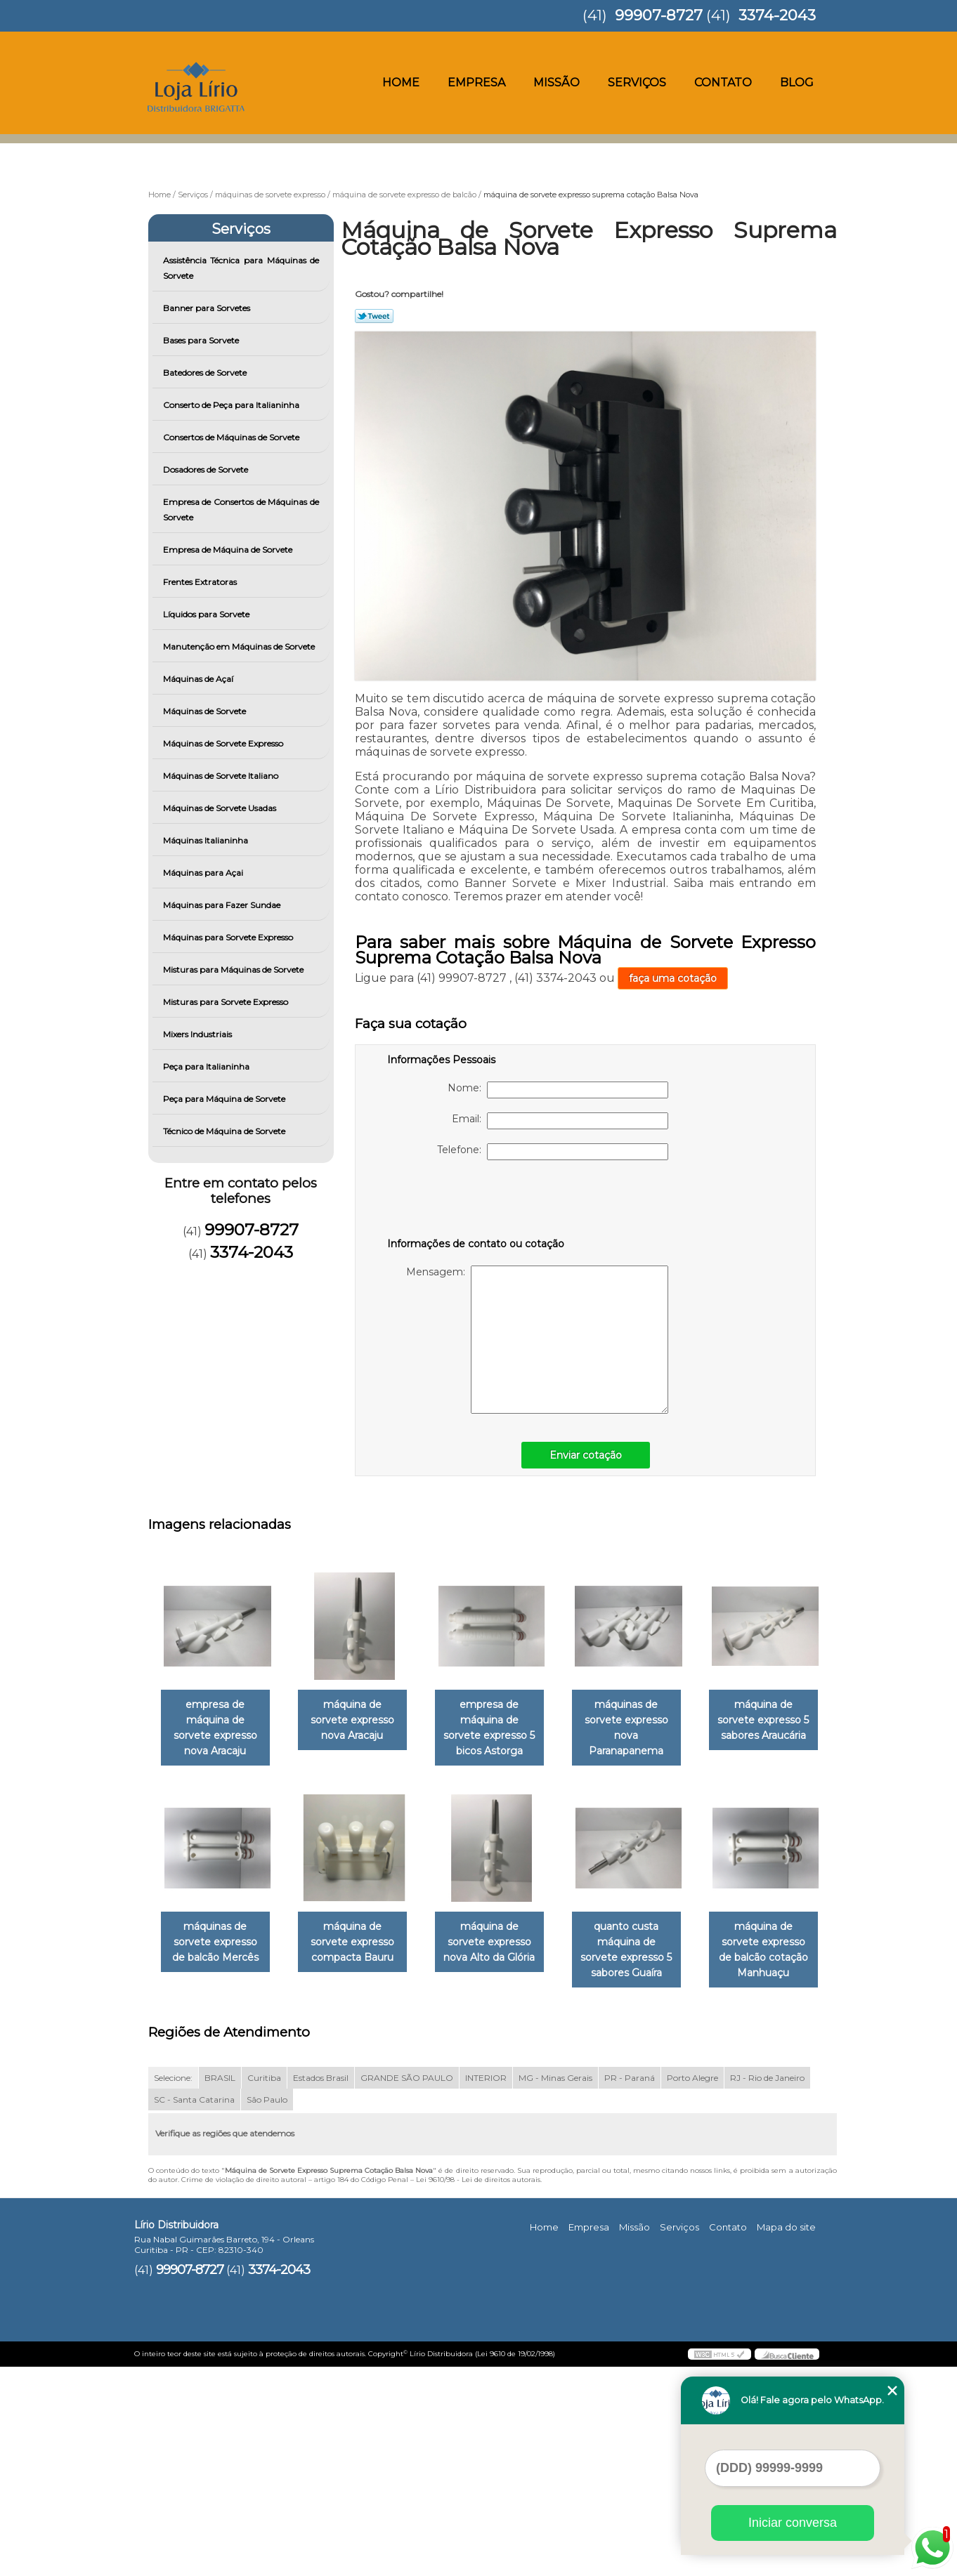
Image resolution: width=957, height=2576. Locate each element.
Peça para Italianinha (207, 1066)
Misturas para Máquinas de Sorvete (234, 969)
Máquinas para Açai (204, 872)
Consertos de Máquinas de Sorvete (232, 437)
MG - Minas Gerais (555, 2286)
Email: (560, 1120)
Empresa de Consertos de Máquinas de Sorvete (241, 510)
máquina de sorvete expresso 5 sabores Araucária (218, 1944)
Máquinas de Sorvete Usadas (220, 808)
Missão (556, 82)
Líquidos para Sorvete (207, 614)
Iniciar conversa (792, 2523)
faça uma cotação (673, 978)
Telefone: (552, 1151)
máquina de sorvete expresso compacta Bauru (503, 1944)
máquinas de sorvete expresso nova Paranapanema (646, 1729)
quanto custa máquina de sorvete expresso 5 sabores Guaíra (218, 2158)
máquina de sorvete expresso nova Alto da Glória (646, 1944)
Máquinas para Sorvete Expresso (229, 937)
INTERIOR (486, 2286)
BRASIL (219, 2286)
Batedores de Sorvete (206, 372)
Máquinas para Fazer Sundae (222, 905)
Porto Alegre (692, 2286)
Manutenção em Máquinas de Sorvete (240, 646)
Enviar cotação (585, 1455)
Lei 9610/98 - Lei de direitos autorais (478, 2388)
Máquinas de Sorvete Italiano (221, 775)
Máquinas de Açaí (199, 678)
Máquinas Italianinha (206, 840)
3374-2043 (777, 15)
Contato (723, 82)
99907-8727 (659, 15)
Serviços (637, 82)
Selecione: (173, 2286)
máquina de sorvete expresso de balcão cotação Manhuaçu (360, 2151)
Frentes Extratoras (201, 582)
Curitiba (264, 2286)
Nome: (558, 1090)
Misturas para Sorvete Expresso (226, 1002)
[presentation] (476, 1201)
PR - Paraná (629, 2286)
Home (400, 82)
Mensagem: (537, 1340)
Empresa (476, 82)
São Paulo (267, 2308)
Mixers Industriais (198, 1034)
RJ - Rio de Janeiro (767, 2286)
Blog (797, 82)
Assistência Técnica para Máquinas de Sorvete (241, 268)
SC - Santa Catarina (194, 2308)
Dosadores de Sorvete (206, 469)
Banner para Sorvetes (207, 308)
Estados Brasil (321, 2286)
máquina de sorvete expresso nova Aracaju (360, 1721)
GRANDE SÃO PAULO (406, 2286)
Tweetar (374, 316)
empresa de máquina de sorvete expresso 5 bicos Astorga (503, 1729)
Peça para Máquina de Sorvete (225, 1098)
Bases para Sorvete (202, 340)
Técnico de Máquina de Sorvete (225, 1131)
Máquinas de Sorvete (205, 711)
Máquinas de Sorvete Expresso (224, 743)
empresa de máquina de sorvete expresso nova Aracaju (218, 1729)
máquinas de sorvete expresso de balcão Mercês (360, 1944)
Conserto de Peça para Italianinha (232, 405)
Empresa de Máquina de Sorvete (228, 549)
